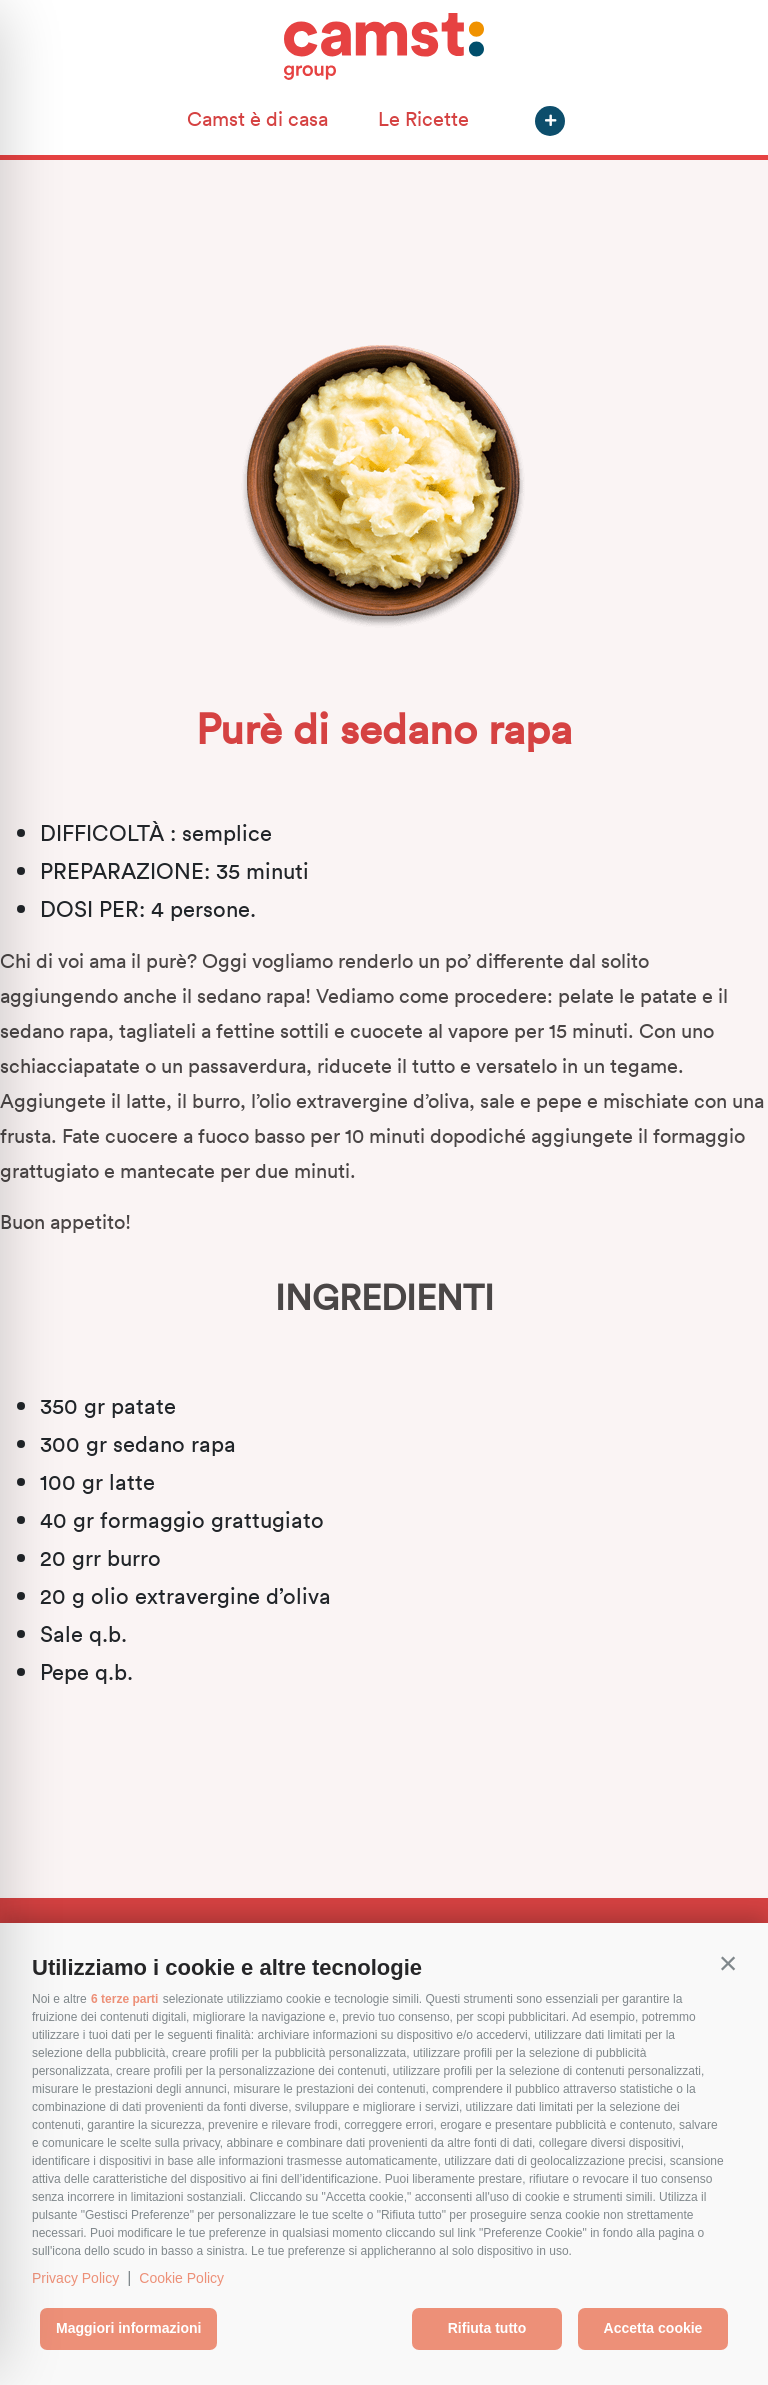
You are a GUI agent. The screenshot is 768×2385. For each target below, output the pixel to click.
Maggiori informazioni (128, 2328)
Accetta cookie (653, 2328)
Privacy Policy (75, 2278)
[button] (728, 1963)
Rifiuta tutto (487, 2328)
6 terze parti (124, 1999)
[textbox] (384, 1538)
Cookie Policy (181, 2278)
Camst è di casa (257, 118)
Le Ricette (423, 118)
